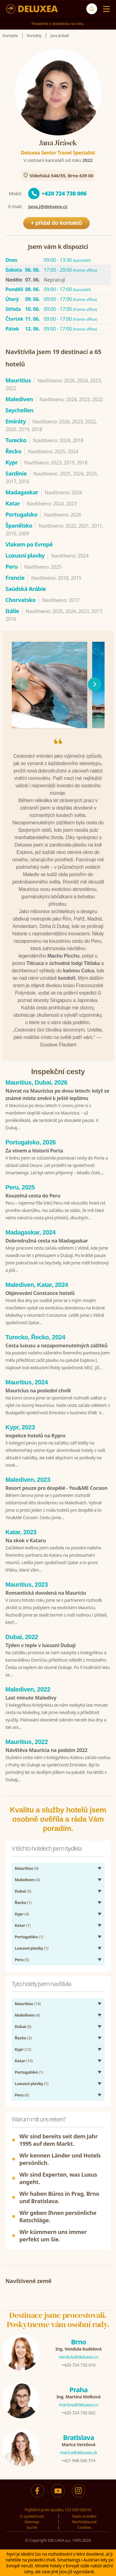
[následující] (94, 684)
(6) (22, 2095)
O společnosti (32, 2516)
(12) (23, 2049)
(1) (23, 1902)
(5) (23, 1891)
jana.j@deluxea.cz (47, 206)
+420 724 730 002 (78, 2413)
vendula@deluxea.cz (78, 2357)
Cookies (84, 2527)
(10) (24, 2060)
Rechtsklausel (84, 2521)
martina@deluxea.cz (78, 2405)
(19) (28, 2003)
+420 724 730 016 (78, 2365)
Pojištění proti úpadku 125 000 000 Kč (58, 2509)
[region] (58, 684)
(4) (27, 1879)
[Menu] (105, 9)
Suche (31, 2527)
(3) (23, 2038)
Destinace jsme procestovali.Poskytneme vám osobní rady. (58, 2320)
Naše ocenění (84, 2516)
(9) (27, 1868)
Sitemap (31, 2521)
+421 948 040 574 (78, 2460)
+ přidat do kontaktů (56, 223)
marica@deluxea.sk (78, 2452)
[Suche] (91, 8)
